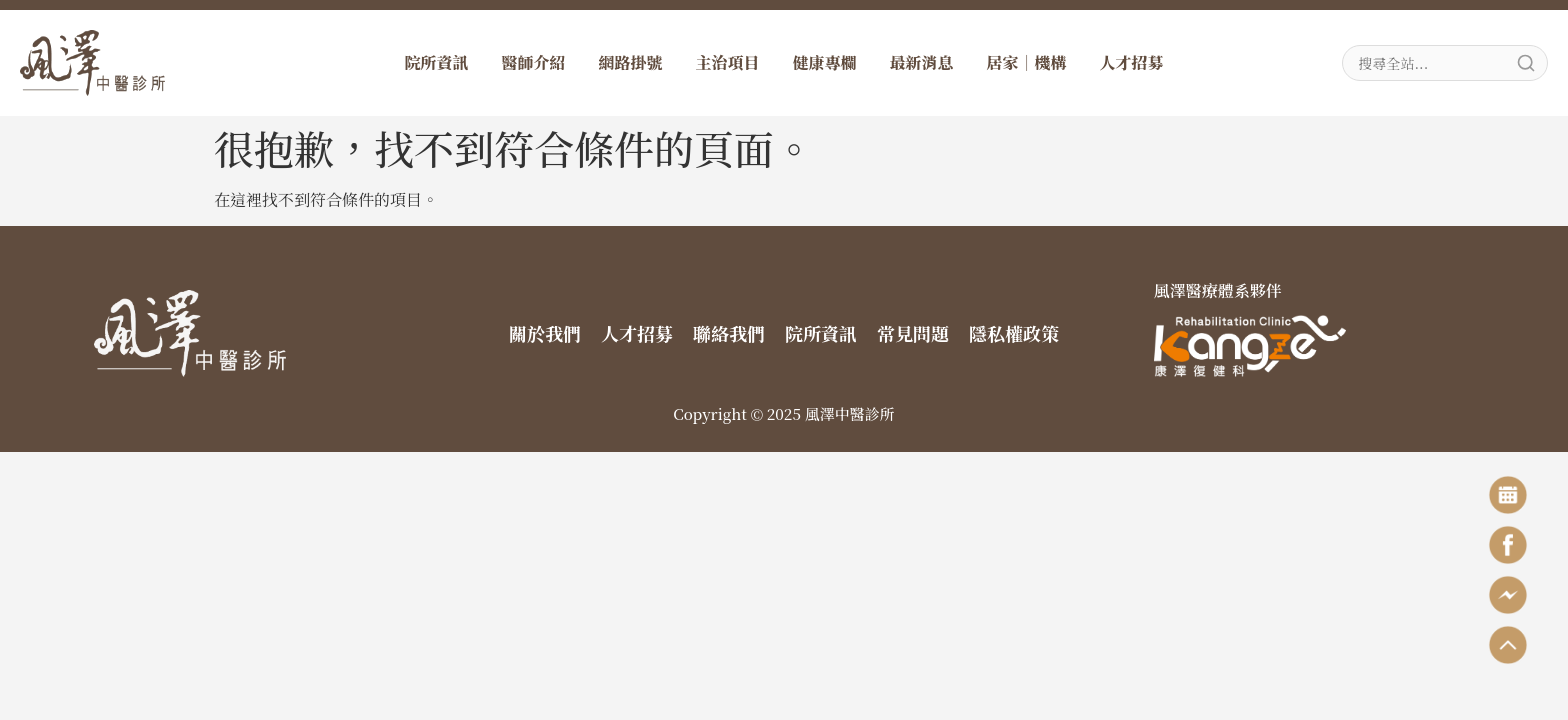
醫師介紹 (533, 62)
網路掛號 (630, 62)
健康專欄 (825, 62)
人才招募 (1132, 62)
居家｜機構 (1027, 62)
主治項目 (727, 62)
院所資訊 (436, 62)
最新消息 (922, 62)
